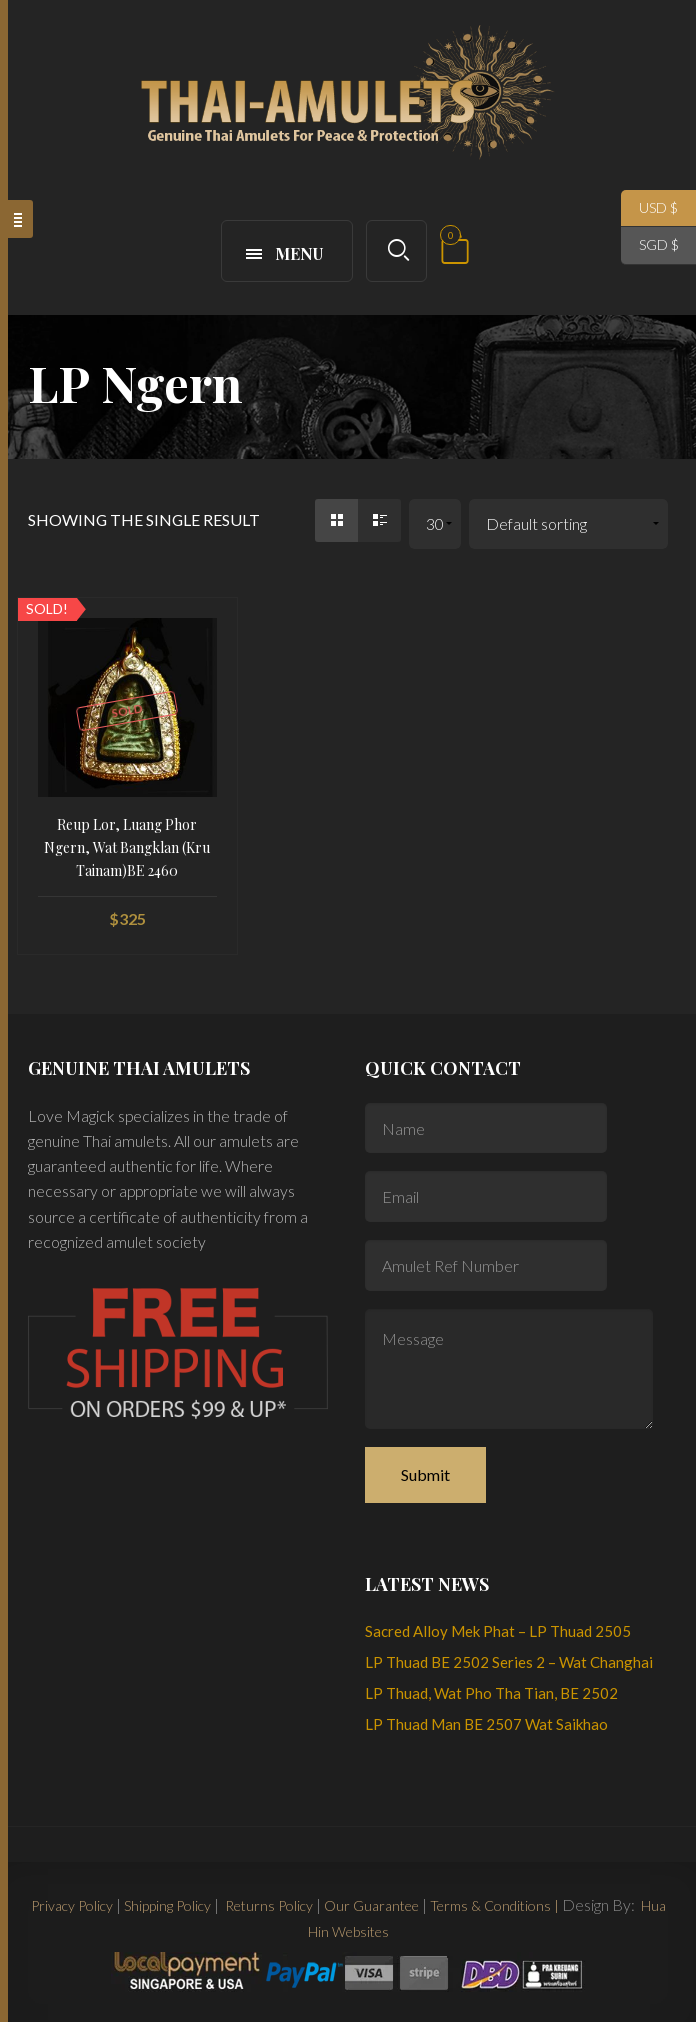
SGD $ (650, 245)
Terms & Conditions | (494, 1905)
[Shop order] (568, 524)
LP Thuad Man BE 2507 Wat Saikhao (486, 1724)
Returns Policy (267, 1905)
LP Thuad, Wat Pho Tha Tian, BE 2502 (491, 1693)
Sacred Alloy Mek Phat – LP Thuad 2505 (498, 1631)
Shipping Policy (167, 1905)
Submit (425, 1474)
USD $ (649, 208)
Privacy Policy (72, 1905)
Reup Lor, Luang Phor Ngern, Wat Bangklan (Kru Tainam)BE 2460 (127, 847)
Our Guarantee (371, 1905)
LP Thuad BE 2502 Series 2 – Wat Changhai (509, 1662)
